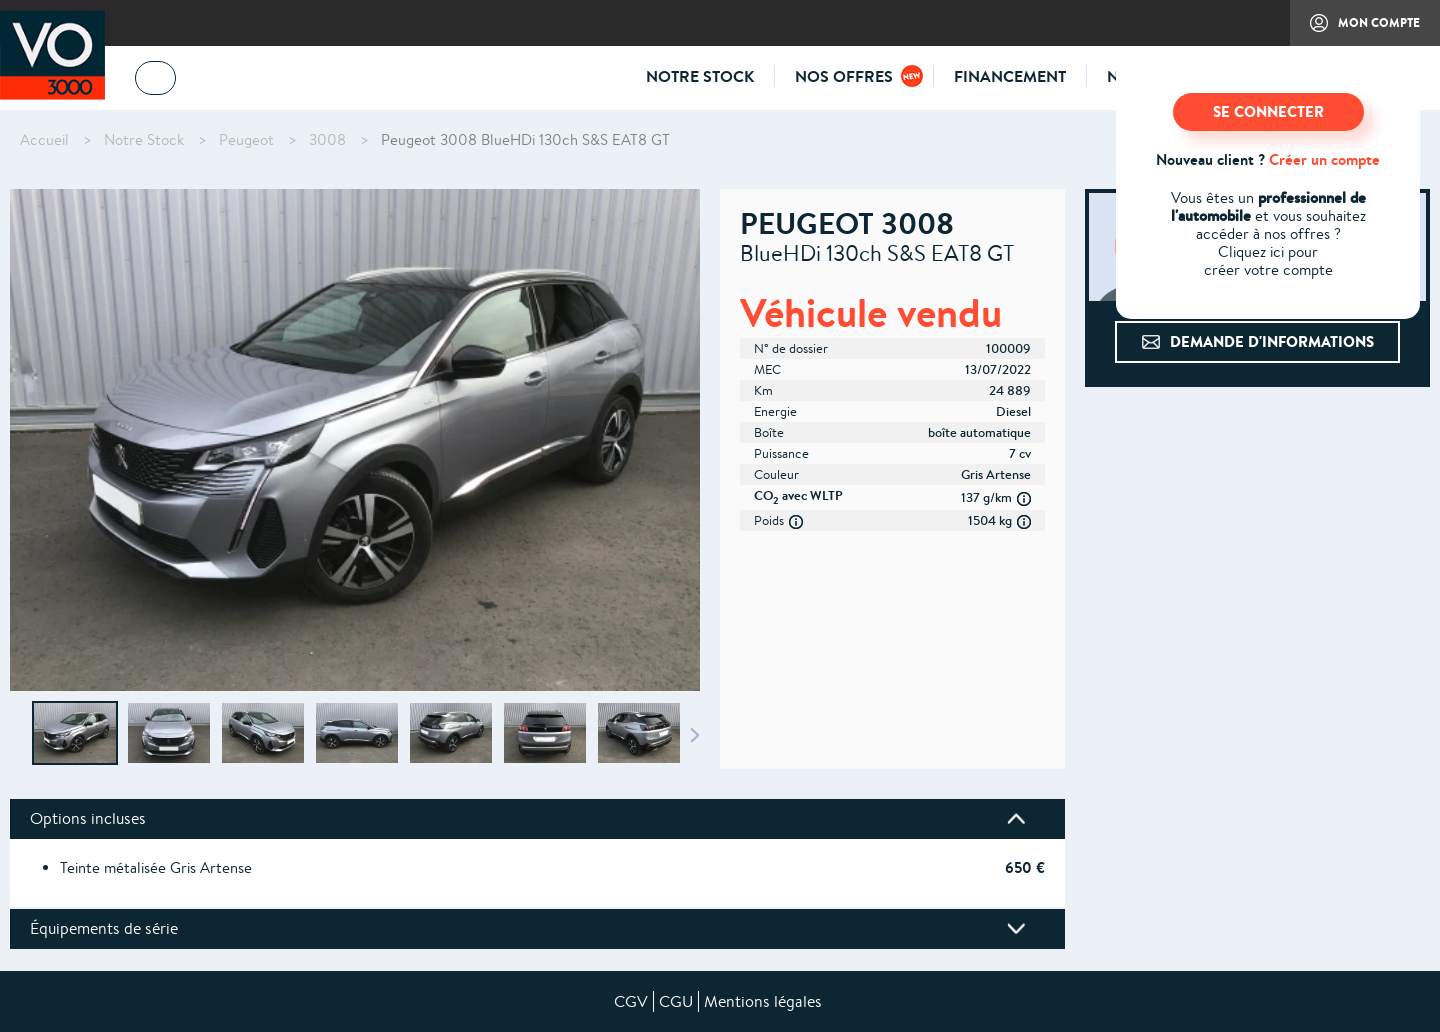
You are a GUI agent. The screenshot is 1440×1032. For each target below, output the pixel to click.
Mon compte (1355, 30)
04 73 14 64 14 (250, 81)
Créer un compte (1324, 159)
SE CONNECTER (1268, 111)
